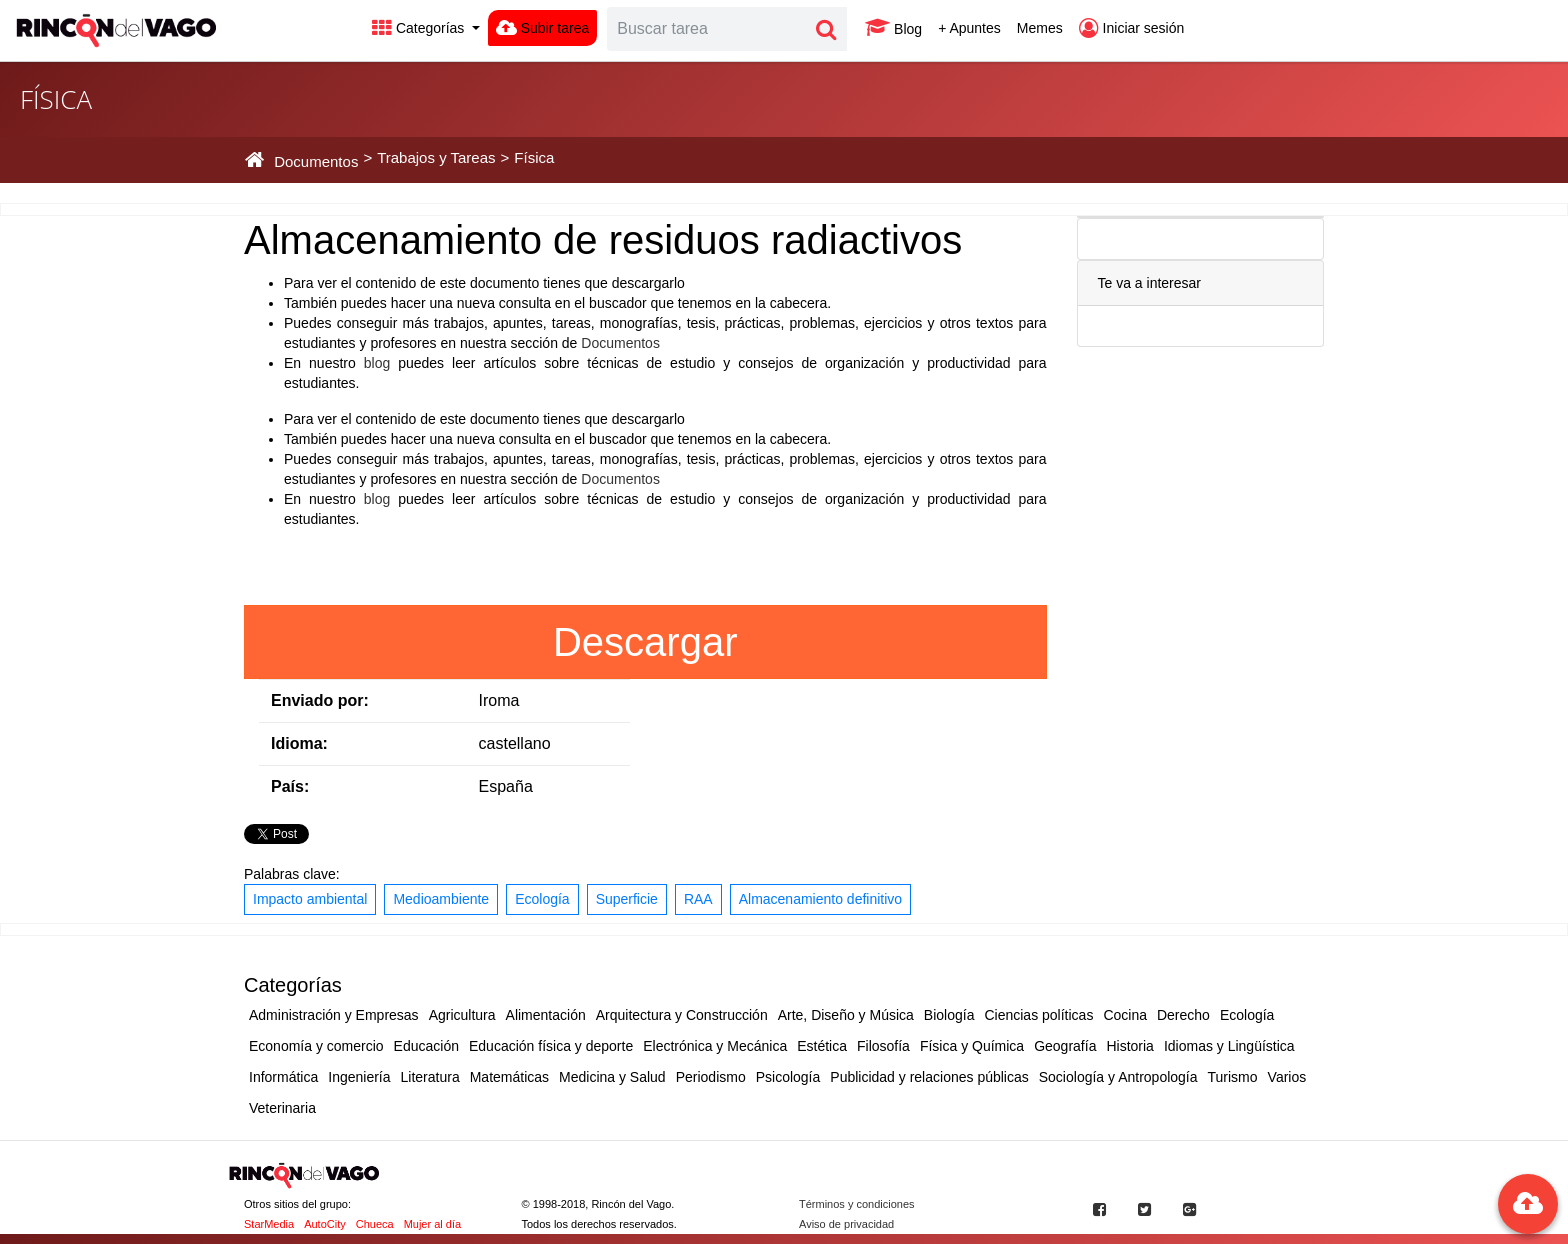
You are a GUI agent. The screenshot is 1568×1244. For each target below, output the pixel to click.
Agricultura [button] (462, 1015)
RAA (698, 899)
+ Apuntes (969, 28)
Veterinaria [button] (282, 1108)
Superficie (627, 899)
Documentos (620, 343)
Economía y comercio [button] (316, 1046)
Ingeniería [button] (359, 1077)
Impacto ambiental (310, 899)
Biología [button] (949, 1015)
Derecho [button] (1183, 1015)
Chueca (375, 1224)
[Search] (707, 29)
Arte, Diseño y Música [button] (846, 1015)
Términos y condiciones (857, 1204)
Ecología (542, 899)
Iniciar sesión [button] (1132, 28)
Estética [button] (822, 1046)
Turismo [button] (1233, 1077)
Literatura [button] (430, 1077)
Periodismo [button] (711, 1077)
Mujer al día (432, 1224)
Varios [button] (1287, 1077)
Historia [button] (1129, 1046)
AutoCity (325, 1224)
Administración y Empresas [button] (334, 1015)
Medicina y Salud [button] (612, 1077)
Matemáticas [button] (509, 1077)
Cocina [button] (1125, 1015)
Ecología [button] (1247, 1015)
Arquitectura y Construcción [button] (682, 1015)
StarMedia (269, 1224)
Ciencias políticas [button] (1038, 1015)
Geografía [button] (1065, 1046)
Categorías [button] (420, 28)
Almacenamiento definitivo (820, 899)
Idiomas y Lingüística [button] (1229, 1046)
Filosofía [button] (883, 1046)
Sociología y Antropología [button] (1118, 1077)
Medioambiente (441, 899)
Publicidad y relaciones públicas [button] (929, 1077)
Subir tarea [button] (542, 28)
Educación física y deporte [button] (551, 1046)
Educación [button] (426, 1046)
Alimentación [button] (546, 1015)
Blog (893, 28)
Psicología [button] (788, 1077)
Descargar (645, 642)
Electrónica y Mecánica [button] (715, 1046)
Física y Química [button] (972, 1046)
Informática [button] (283, 1077)
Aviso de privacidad (846, 1224)
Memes (1040, 28)
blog (377, 363)
